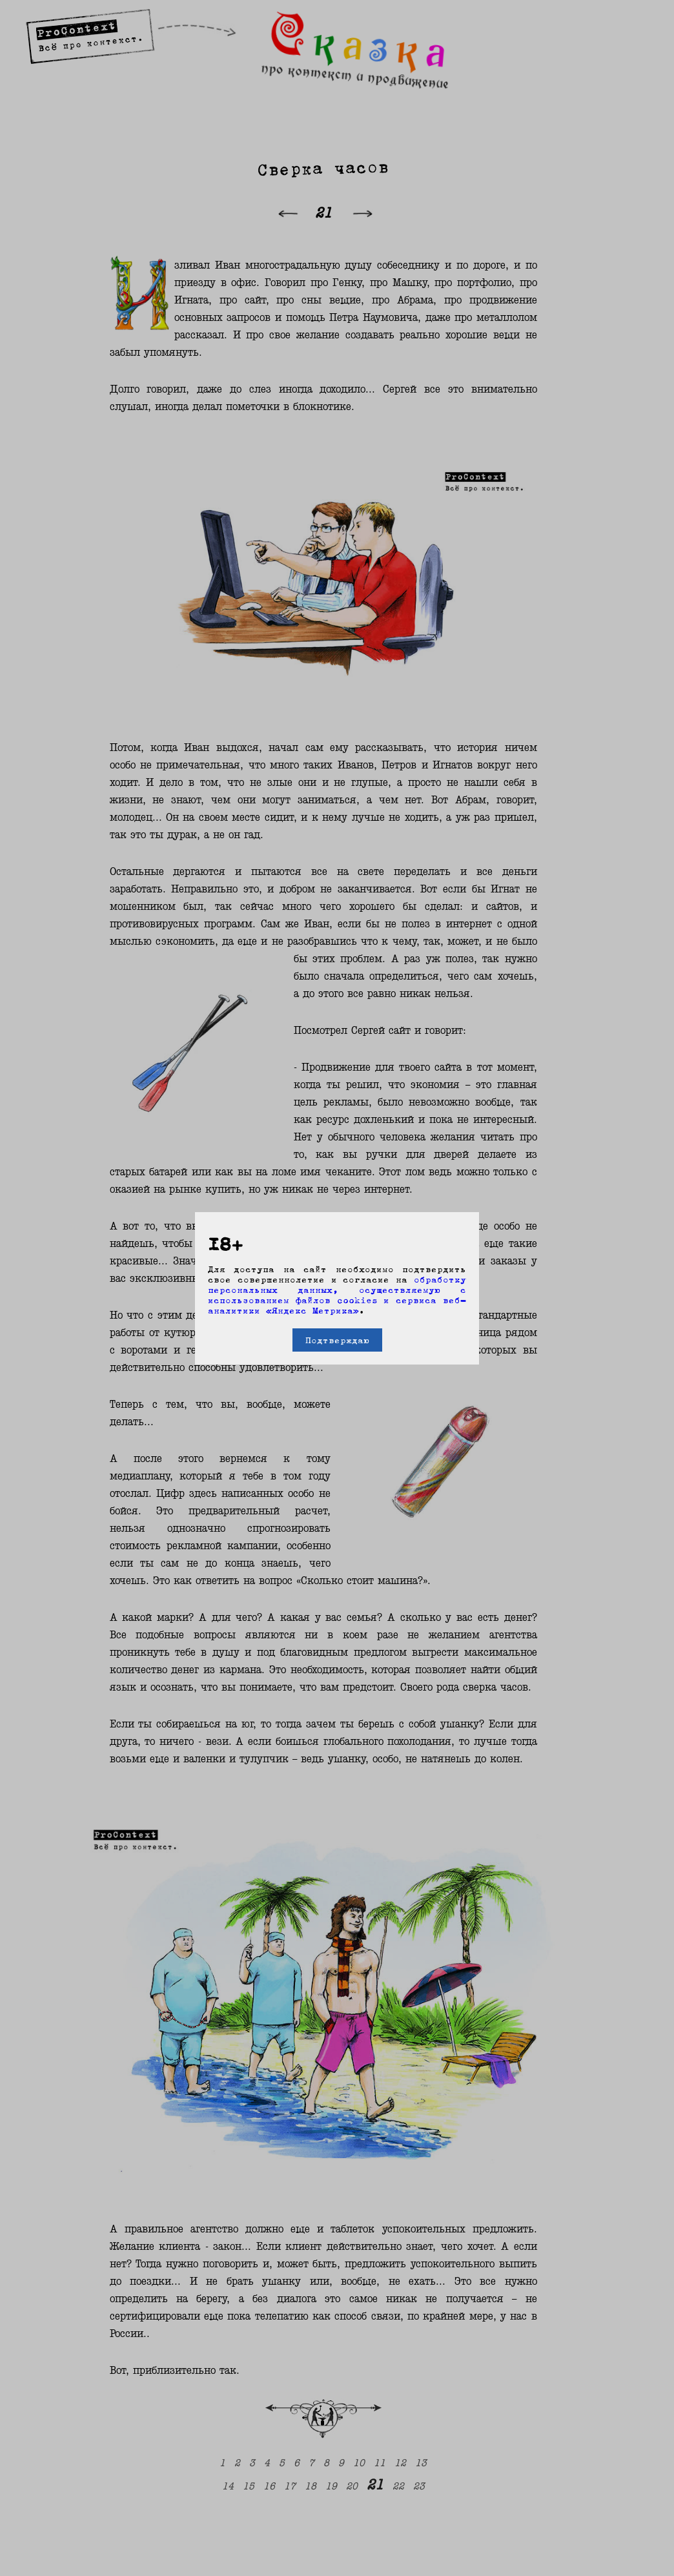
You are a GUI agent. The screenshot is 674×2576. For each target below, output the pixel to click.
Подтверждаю (337, 1340)
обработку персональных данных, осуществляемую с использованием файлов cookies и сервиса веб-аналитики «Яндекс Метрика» (337, 1294)
